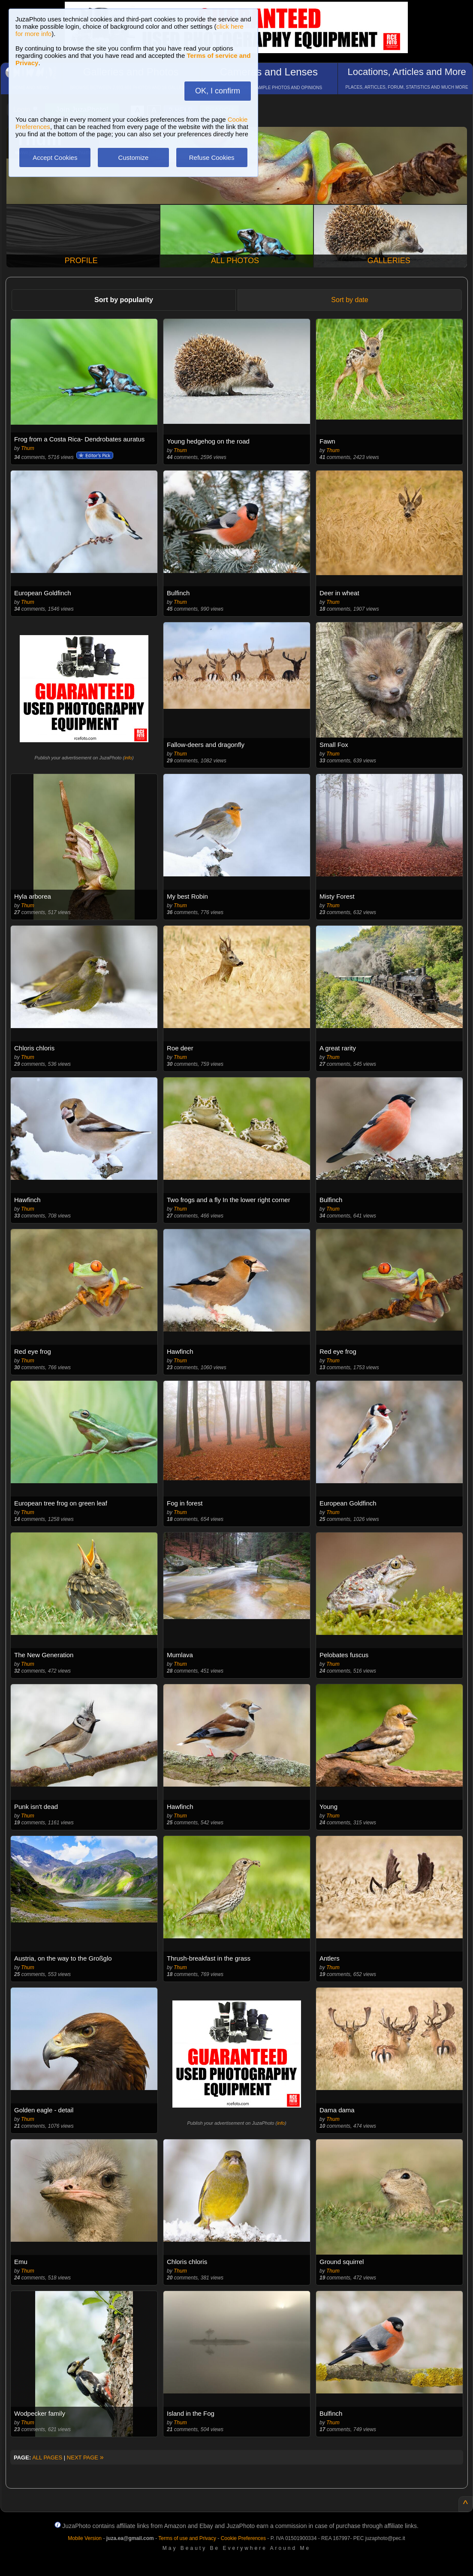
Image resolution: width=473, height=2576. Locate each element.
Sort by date (349, 299)
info (128, 757)
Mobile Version (85, 2538)
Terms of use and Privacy (187, 2538)
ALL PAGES (47, 2457)
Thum (27, 448)
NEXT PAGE (85, 2457)
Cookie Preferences (243, 2538)
